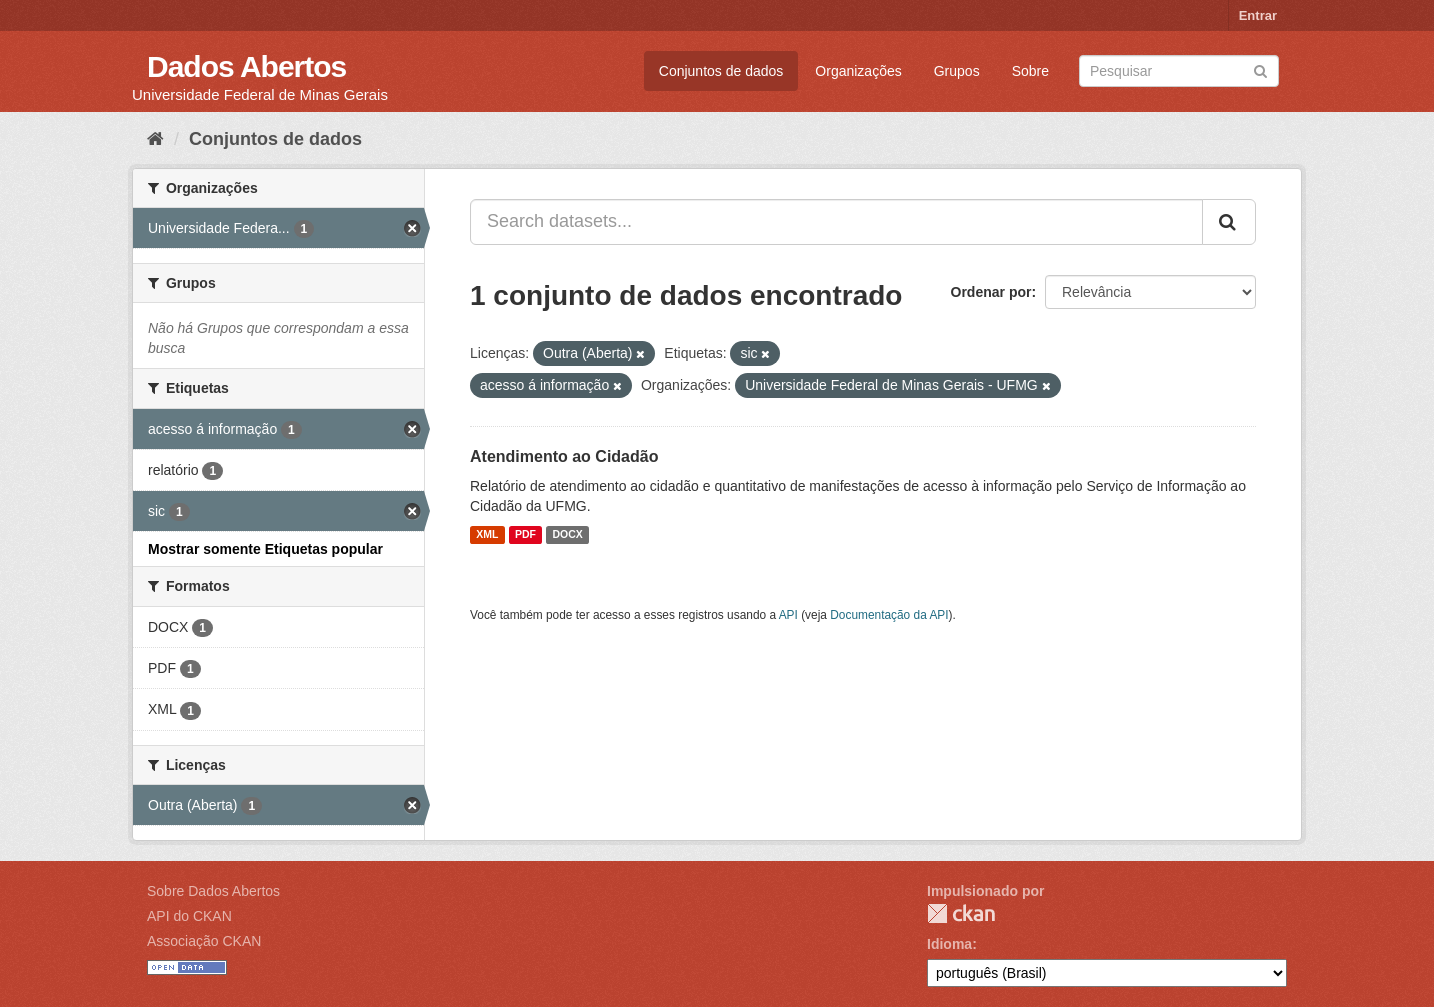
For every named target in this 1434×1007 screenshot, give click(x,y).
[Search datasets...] (836, 222)
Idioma (949, 944)
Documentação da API (889, 615)
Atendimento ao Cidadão (564, 456)
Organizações (858, 71)
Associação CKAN (204, 941)
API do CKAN (189, 916)
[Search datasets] (1179, 71)
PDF (525, 535)
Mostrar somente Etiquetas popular (265, 549)
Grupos (957, 71)
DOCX (567, 535)
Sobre (1030, 71)
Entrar (1258, 15)
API (788, 615)
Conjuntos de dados (721, 71)
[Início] (155, 139)
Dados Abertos (246, 66)
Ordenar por (991, 292)
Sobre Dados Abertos (213, 891)
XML (487, 535)
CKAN (961, 913)
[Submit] (1260, 69)
